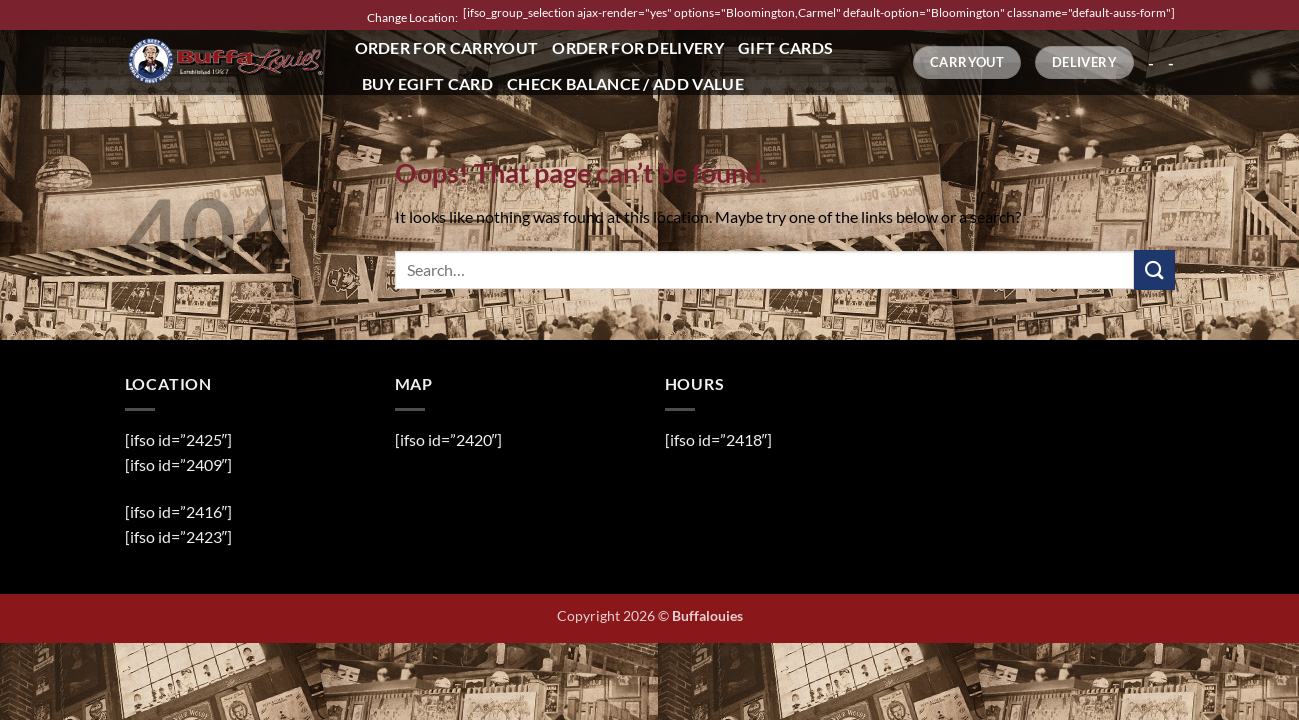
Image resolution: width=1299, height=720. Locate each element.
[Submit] (1154, 269)
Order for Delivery (638, 47)
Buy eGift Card (427, 83)
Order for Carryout (447, 47)
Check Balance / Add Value (625, 83)
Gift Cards (785, 47)
